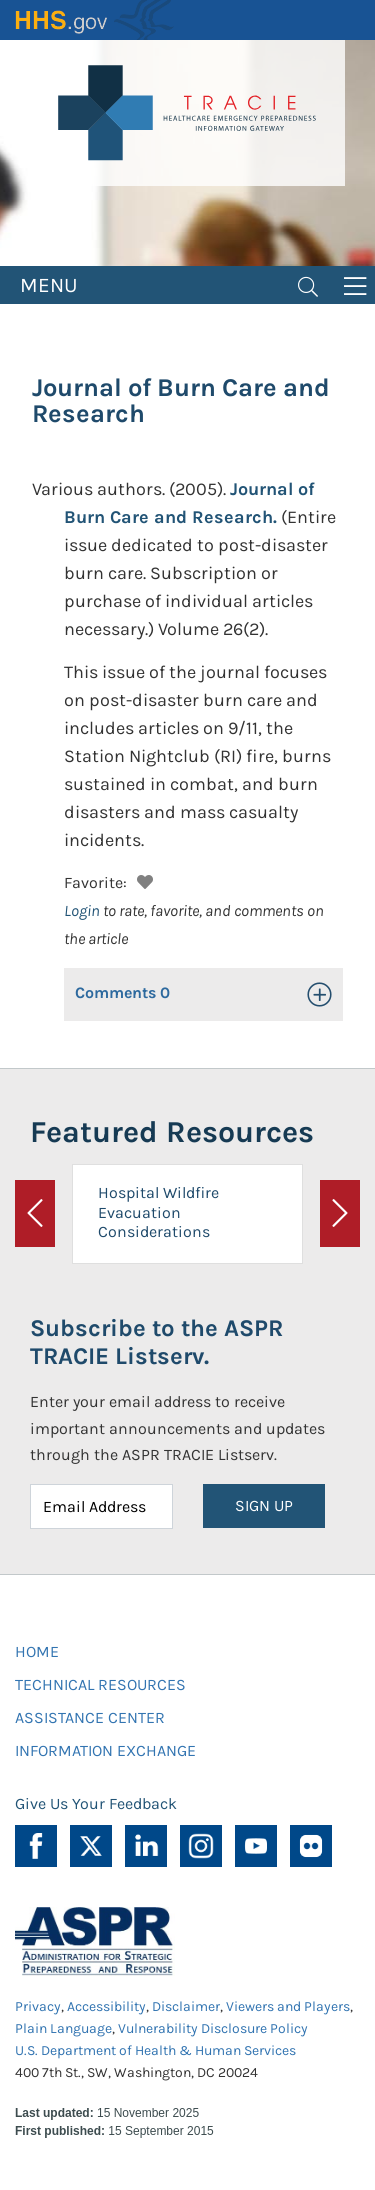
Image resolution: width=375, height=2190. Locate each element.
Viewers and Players (288, 2006)
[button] (142, 879)
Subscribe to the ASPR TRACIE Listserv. (156, 1342)
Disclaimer (186, 2006)
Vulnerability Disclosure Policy (213, 2028)
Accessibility (106, 2006)
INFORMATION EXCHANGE (105, 1750)
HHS (95, 20)
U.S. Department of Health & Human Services (155, 2050)
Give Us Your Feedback (96, 1803)
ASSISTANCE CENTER (90, 1717)
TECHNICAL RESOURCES (100, 1684)
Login (82, 910)
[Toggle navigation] (308, 285)
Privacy (38, 2006)
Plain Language (63, 2028)
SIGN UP (264, 1505)
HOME (37, 1651)
